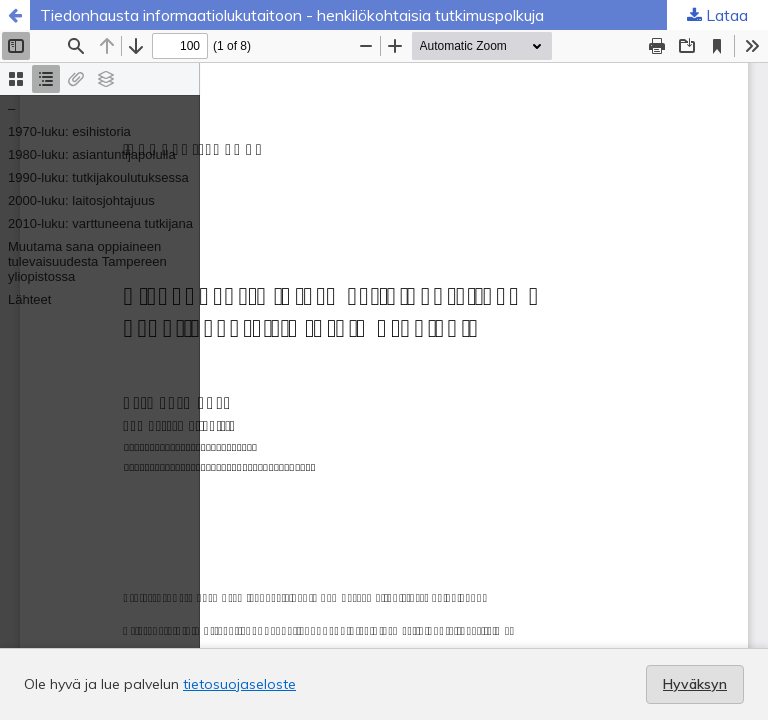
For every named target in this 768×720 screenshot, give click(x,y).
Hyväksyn (695, 684)
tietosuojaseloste (239, 684)
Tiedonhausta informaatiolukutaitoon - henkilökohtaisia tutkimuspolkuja (292, 15)
